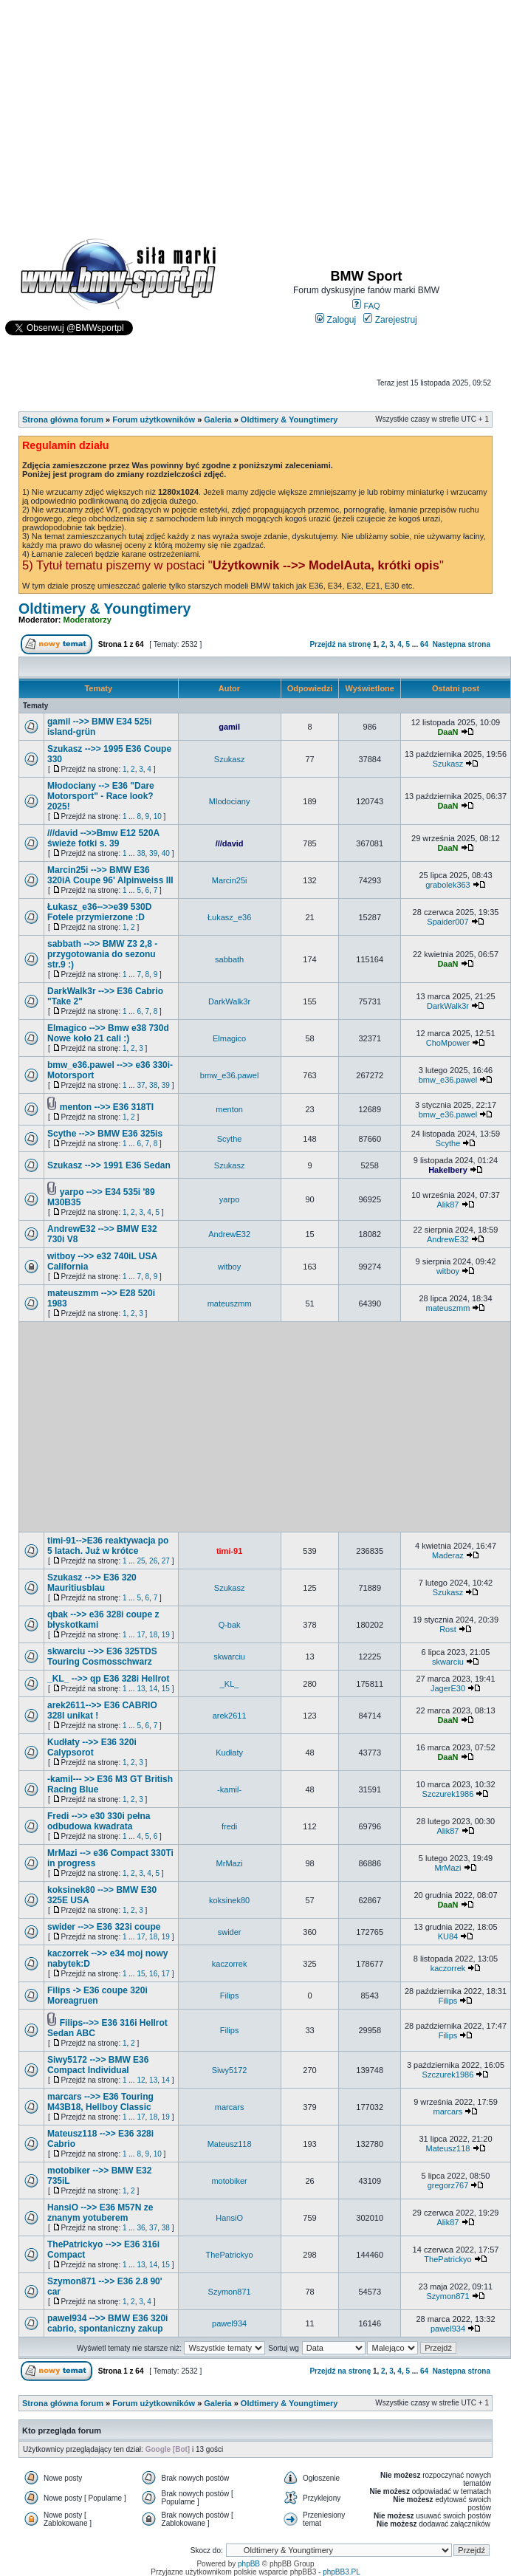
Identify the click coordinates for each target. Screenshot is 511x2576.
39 (153, 853)
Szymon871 (229, 2291)
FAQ (366, 305)
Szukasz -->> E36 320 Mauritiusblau (92, 1582)
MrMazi (229, 1863)
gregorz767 (448, 2185)
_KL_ (229, 1683)
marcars (229, 2107)
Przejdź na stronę (340, 644)
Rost (447, 1629)
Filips (229, 1995)
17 (141, 1635)
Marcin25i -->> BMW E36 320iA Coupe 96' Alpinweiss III (110, 875)
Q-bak (230, 1624)
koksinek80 (229, 1900)
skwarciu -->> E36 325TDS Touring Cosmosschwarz (102, 1656)
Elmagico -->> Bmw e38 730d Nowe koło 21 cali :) (108, 1033)
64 (424, 644)
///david (230, 843)
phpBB (249, 2564)
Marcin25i (229, 880)
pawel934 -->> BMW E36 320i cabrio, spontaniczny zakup (107, 2323)
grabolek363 (447, 884)
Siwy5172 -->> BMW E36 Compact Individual (97, 2065)
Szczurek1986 (448, 1793)
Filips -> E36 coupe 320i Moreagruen (97, 1995)
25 (141, 1561)
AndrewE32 (229, 1234)
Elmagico (229, 1038)
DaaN (447, 731)
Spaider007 (447, 921)
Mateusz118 (230, 2144)
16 (153, 1974)
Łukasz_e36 (229, 917)
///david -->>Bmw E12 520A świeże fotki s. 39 (103, 838)
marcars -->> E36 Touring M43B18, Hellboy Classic (100, 2102)
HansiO (229, 2217)
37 (141, 1085)
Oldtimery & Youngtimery (289, 419)
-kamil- (229, 1789)
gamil (229, 726)
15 (166, 1689)
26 (153, 1561)
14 (153, 1689)
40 (166, 853)
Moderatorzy (88, 619)
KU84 (448, 1936)
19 (166, 1635)
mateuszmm (230, 1303)
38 (141, 853)
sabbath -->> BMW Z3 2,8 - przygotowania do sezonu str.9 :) (102, 954)
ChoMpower (448, 1042)
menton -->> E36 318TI (107, 1107)
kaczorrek (229, 1963)
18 (153, 1635)
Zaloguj (335, 320)
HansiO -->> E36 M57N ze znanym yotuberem (100, 2212)
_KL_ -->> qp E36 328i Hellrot (108, 1679)
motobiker (229, 2180)
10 (158, 816)
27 (166, 1561)
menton (229, 1109)
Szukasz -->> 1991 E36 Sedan (109, 1165)
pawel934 (229, 2323)
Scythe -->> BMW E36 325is (104, 1133)
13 (141, 1689)
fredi (229, 1826)
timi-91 (229, 1550)
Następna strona (461, 644)
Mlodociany (229, 801)
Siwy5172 (229, 2070)
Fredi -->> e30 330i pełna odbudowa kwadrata (98, 1821)
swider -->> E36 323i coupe (103, 1927)
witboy (229, 1266)
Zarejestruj (390, 320)
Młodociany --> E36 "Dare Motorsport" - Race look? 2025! (100, 796)
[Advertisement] (255, 111)
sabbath (229, 959)
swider (229, 1932)
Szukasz (229, 759)
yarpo (229, 1199)
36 (141, 2228)
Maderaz (448, 1555)
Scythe (229, 1138)
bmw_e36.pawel (229, 1075)
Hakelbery (447, 1169)
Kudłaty (229, 1752)
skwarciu (229, 1656)
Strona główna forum (62, 419)
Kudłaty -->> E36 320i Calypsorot (92, 1747)
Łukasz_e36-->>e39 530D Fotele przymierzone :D (99, 912)
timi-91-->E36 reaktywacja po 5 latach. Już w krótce (107, 1545)
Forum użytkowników (153, 419)
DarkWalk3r (229, 1001)
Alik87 (447, 1204)
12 (141, 2080)
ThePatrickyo (229, 2254)
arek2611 (230, 1715)
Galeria (217, 419)
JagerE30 (448, 1688)
